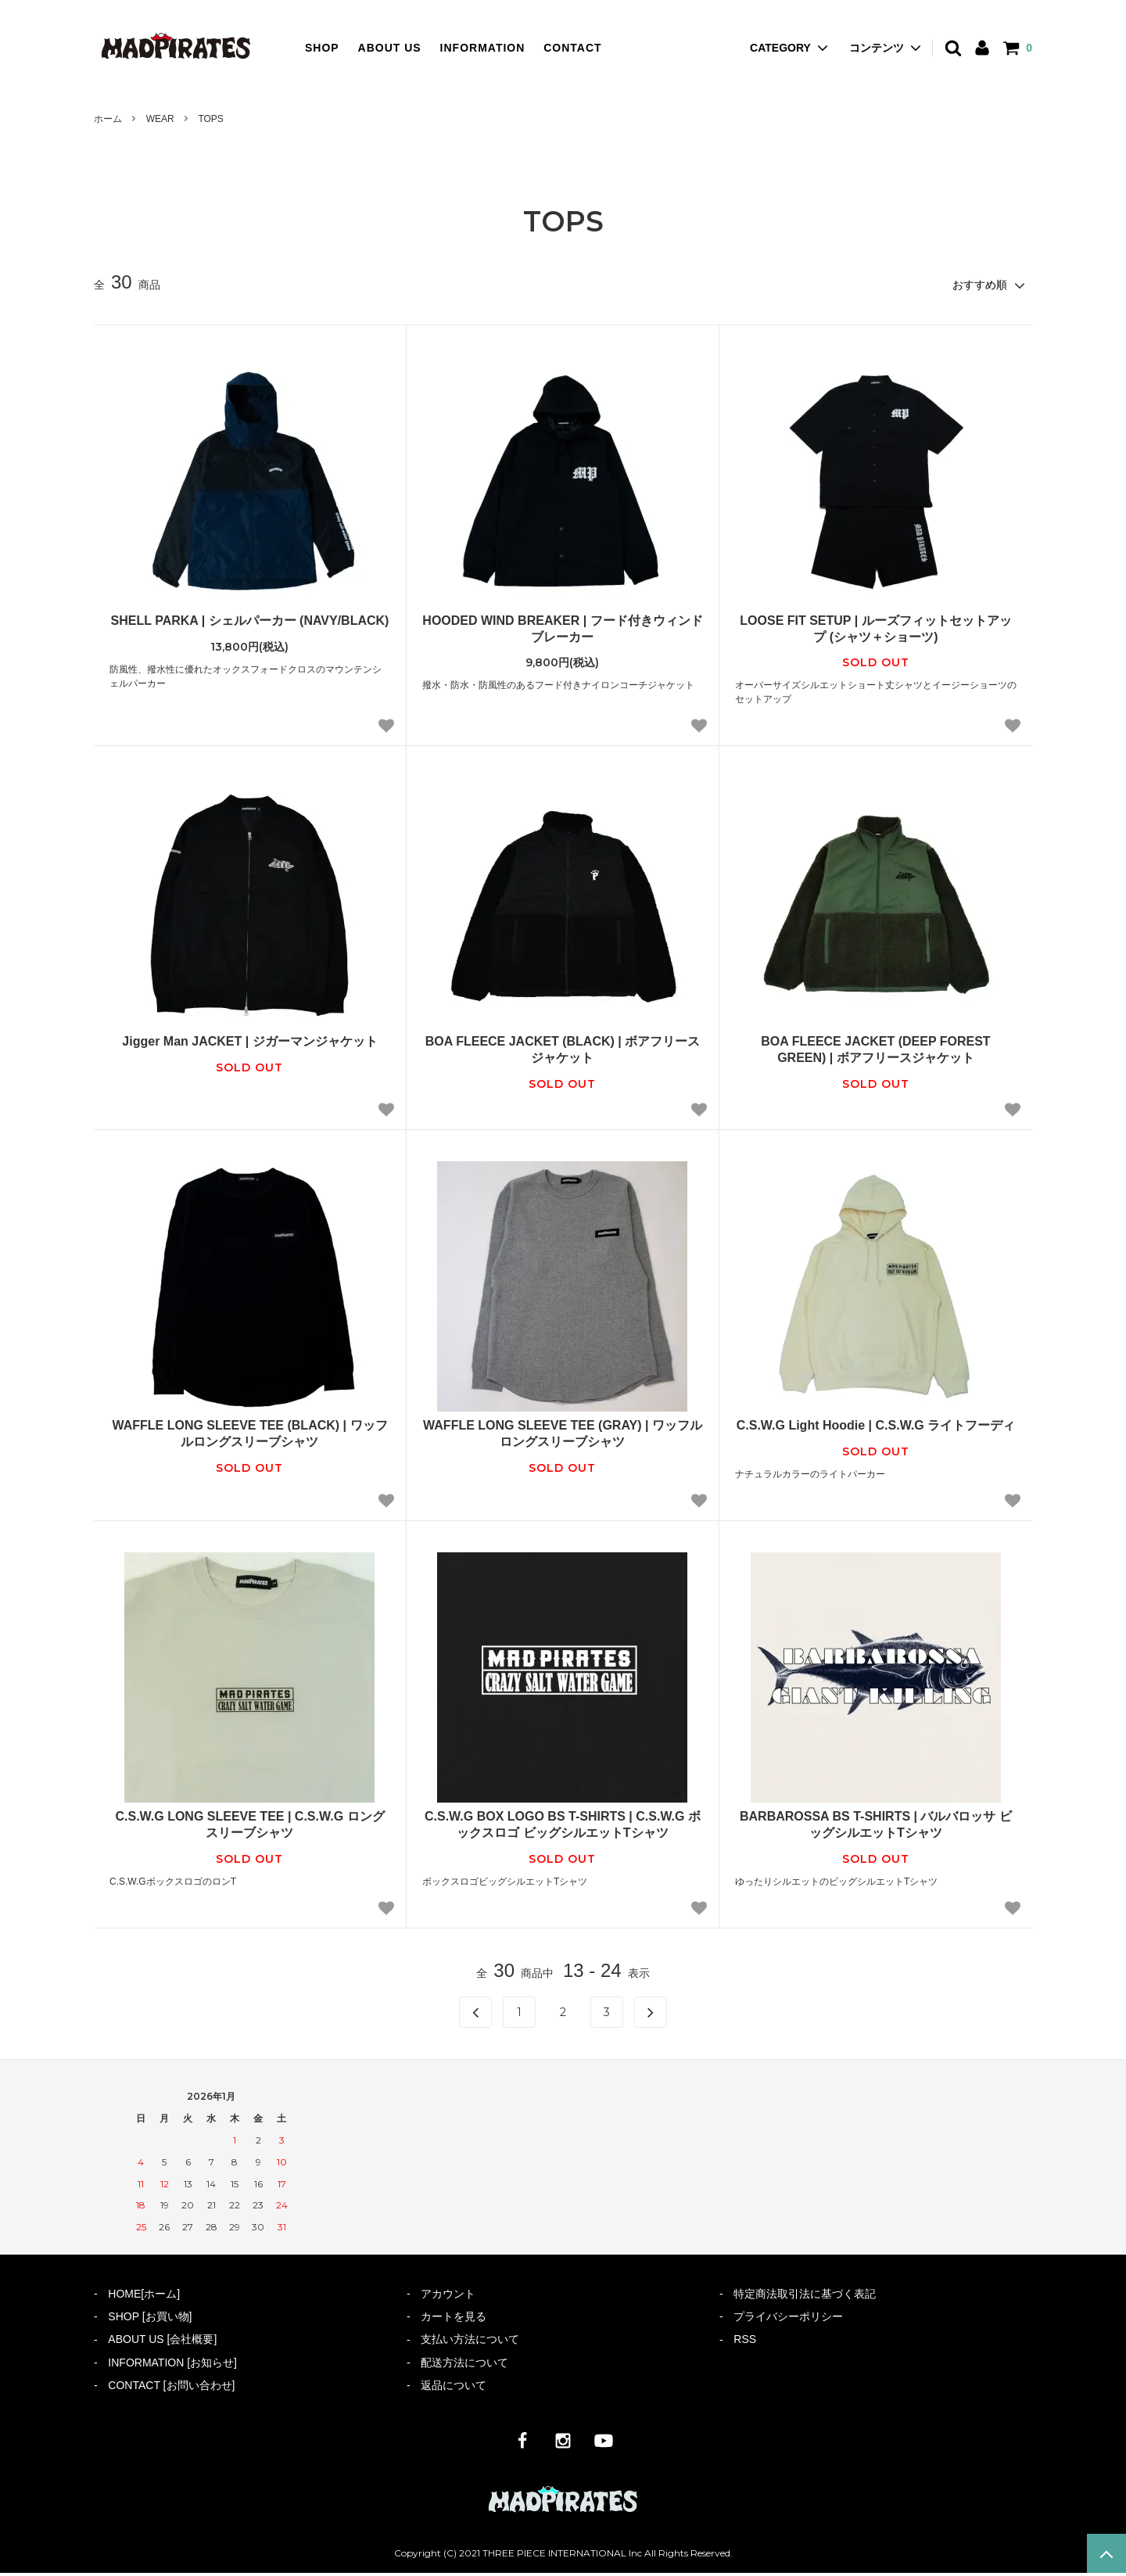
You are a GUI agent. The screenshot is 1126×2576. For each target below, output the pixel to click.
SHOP (322, 47)
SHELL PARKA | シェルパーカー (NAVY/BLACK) (250, 619)
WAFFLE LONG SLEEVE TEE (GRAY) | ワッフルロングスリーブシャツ (562, 1433)
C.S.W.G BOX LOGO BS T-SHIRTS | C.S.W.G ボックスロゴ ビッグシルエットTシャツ (563, 1824)
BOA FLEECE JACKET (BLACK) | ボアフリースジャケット (562, 1049)
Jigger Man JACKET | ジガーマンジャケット (249, 1040)
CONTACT (572, 47)
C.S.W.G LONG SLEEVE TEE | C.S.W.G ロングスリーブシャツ (249, 1824)
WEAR (160, 118)
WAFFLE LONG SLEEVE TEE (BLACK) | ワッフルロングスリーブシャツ (249, 1433)
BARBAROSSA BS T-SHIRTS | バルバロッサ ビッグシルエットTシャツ (876, 1824)
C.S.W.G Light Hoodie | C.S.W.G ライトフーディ (876, 1424)
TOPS (210, 118)
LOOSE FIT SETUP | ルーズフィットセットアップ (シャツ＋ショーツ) (875, 627)
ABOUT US (389, 47)
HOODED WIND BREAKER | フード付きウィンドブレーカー (562, 627)
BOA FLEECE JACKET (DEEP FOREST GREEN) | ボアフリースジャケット (875, 1049)
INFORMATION (482, 47)
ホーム (108, 118)
